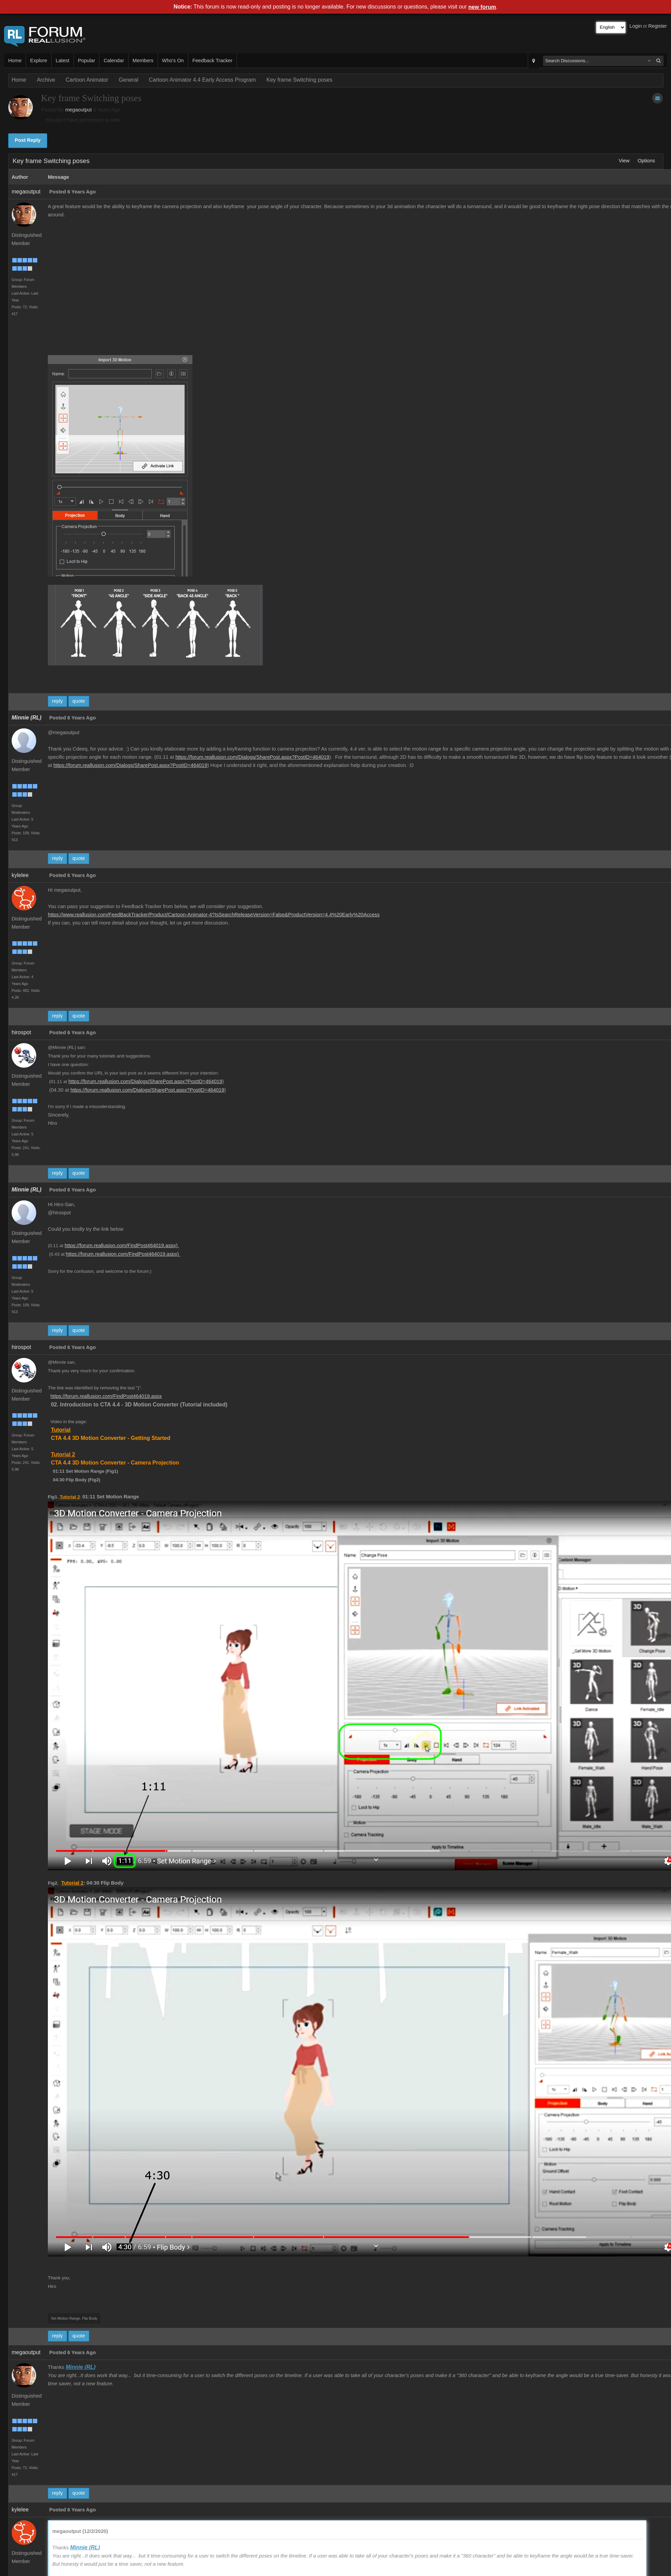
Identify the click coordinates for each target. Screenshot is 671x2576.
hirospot (21, 1032)
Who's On (173, 60)
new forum (482, 7)
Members (143, 60)
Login (636, 26)
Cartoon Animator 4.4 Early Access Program (202, 80)
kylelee (20, 875)
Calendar (113, 60)
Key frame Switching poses (300, 80)
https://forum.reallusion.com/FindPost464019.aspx (106, 1396)
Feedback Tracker (212, 60)
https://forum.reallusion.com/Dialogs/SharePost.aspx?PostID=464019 (252, 757)
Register (657, 26)
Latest (62, 60)
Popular (86, 60)
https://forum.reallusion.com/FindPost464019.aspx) (122, 1245)
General (128, 80)
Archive (46, 80)
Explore (38, 60)
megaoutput (78, 109)
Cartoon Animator (87, 80)
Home (15, 60)
